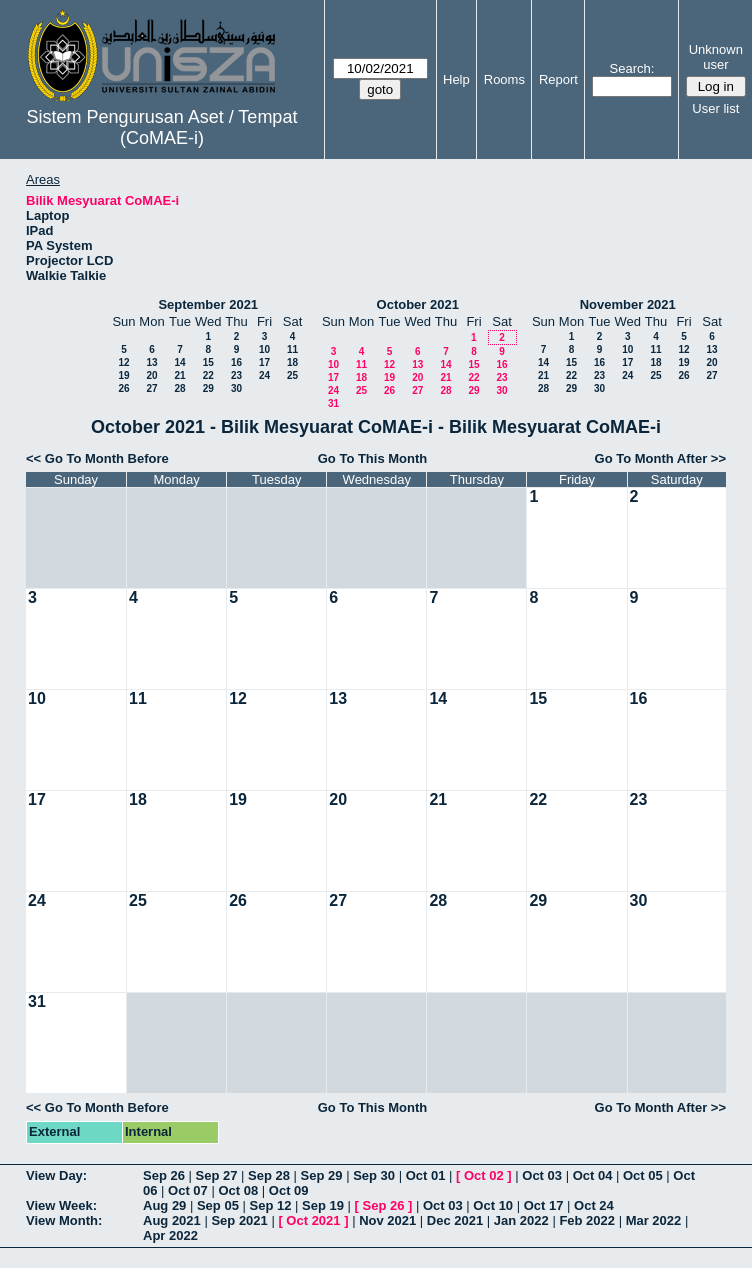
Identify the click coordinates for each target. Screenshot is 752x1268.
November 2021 (628, 304)
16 (236, 362)
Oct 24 (594, 1205)
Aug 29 (164, 1205)
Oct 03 (542, 1175)
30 (236, 388)
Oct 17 (544, 1205)
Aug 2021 (172, 1220)
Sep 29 (322, 1175)
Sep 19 (323, 1205)
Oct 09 (289, 1190)
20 (151, 375)
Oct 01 (426, 1175)
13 (151, 362)
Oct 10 (493, 1205)
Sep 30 (374, 1175)
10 (264, 349)
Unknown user (716, 57)
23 (236, 375)
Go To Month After (651, 458)
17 (264, 362)
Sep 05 (218, 1205)
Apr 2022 (170, 1235)
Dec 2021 (455, 1220)
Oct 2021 (313, 1220)
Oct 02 (484, 1175)
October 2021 (418, 304)
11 (292, 349)
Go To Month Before (107, 458)
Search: (632, 68)
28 (179, 388)
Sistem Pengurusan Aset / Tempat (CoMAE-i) (162, 127)
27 (151, 388)
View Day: (56, 1175)
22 (208, 375)
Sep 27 (217, 1175)
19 (123, 375)
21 (179, 375)
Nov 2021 (387, 1220)
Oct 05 (643, 1175)
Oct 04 (593, 1175)
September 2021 (208, 304)
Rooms (504, 79)
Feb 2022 (587, 1220)
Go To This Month (373, 458)
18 (292, 362)
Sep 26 (164, 1175)
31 (333, 403)
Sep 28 (269, 1175)
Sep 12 (270, 1205)
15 (208, 362)
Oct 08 (238, 1190)
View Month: (64, 1220)
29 (208, 388)
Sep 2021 (239, 1220)
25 (292, 375)
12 (123, 362)
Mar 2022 (654, 1220)
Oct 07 (188, 1190)
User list (715, 108)
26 (123, 388)
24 (264, 375)
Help (456, 79)
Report (558, 79)
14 (179, 362)
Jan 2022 (521, 1220)
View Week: (61, 1205)
